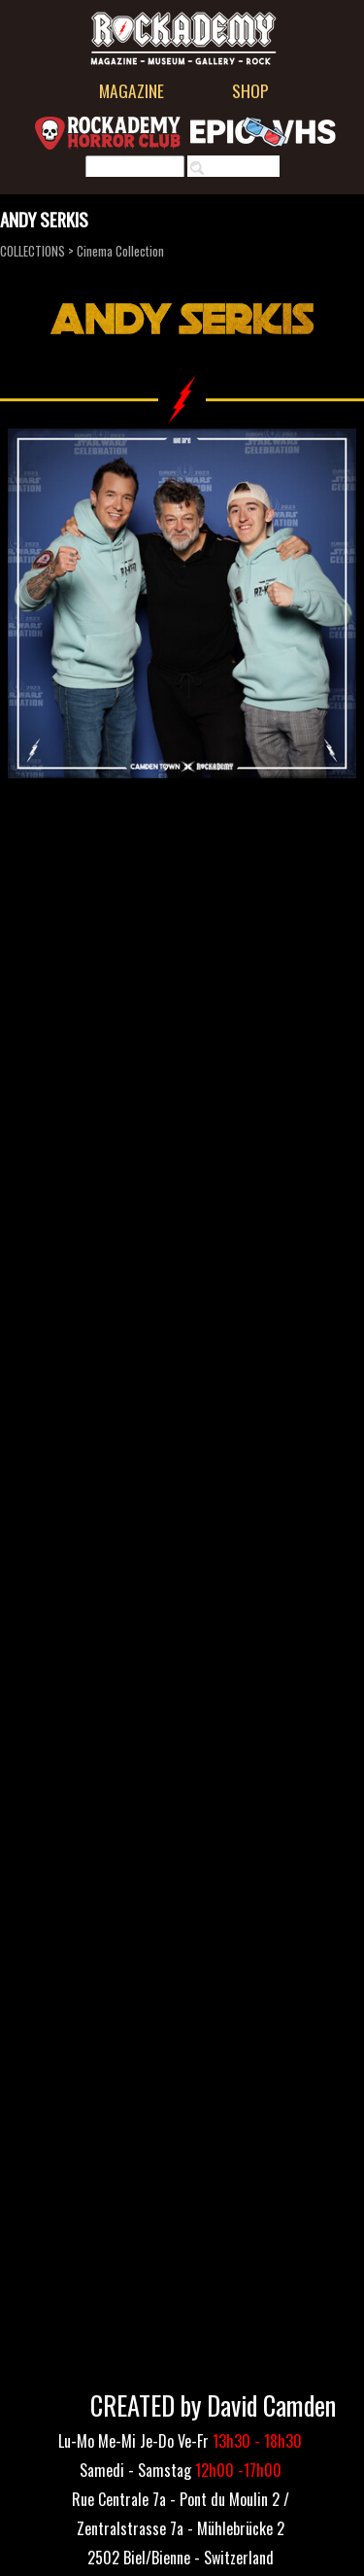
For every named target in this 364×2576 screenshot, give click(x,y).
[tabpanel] (181, 2526)
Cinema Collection (120, 250)
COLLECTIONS (32, 250)
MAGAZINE (131, 90)
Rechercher (243, 168)
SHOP (250, 90)
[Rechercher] (134, 168)
